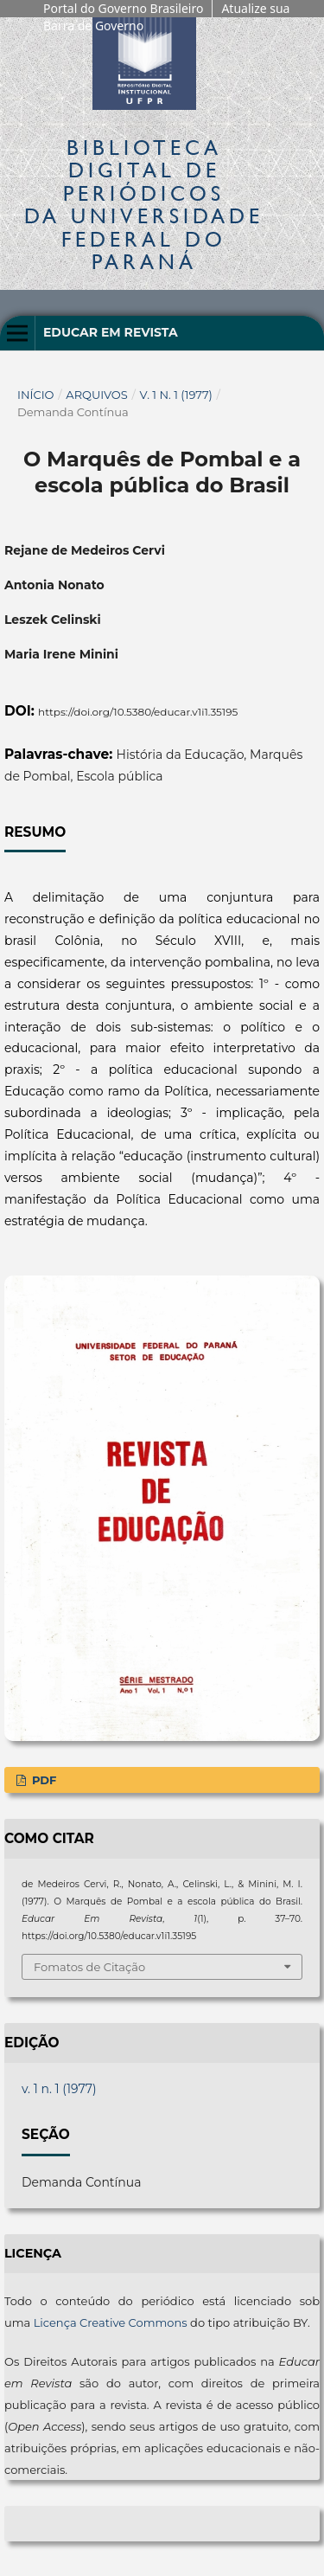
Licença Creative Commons (110, 2322)
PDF (42, 1780)
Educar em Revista (110, 332)
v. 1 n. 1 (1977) (176, 394)
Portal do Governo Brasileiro (123, 8)
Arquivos (96, 394)
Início (35, 394)
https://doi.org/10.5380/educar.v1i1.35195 (138, 711)
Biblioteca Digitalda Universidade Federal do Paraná (144, 204)
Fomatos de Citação (89, 1967)
